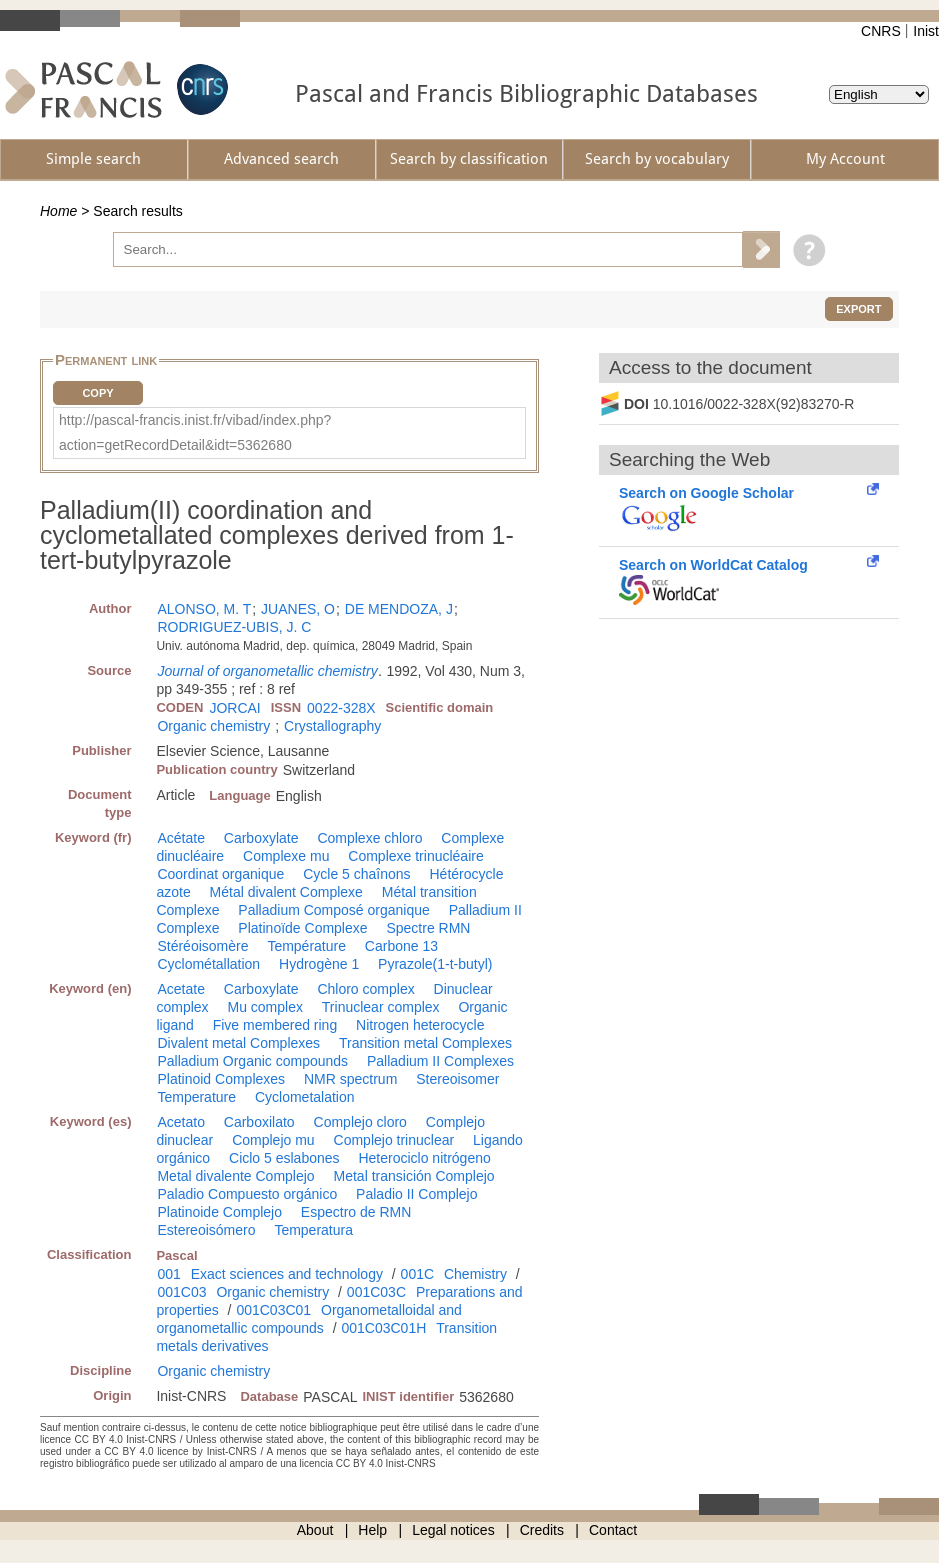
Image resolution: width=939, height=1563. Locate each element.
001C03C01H (383, 1328)
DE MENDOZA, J (399, 609)
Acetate (180, 989)
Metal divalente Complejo (235, 1176)
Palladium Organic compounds (252, 1061)
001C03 (181, 1292)
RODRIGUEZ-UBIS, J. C (234, 627)
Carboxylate (261, 838)
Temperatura (313, 1230)
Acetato (180, 1122)
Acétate (180, 838)
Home (58, 211)
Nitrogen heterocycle (420, 1025)
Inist (926, 31)
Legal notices (453, 1530)
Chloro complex (365, 989)
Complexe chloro (369, 838)
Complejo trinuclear (394, 1140)
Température (306, 946)
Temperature (196, 1097)
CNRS (881, 31)
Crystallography (332, 726)
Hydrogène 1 (319, 964)
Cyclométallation (208, 964)
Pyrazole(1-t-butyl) (435, 964)
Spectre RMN (428, 928)
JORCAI (234, 708)
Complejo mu (273, 1140)
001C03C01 (273, 1310)
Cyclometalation (305, 1097)
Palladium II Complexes (440, 1061)
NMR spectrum (350, 1079)
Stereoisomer (457, 1079)
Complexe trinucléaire (415, 856)
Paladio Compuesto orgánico (247, 1194)
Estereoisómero (206, 1230)
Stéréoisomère (202, 946)
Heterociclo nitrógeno (424, 1158)
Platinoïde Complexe (302, 928)
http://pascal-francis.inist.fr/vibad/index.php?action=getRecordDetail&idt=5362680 (195, 432)
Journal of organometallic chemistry (267, 671)
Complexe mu (286, 856)
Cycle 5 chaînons (356, 874)
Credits (542, 1530)
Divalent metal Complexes (238, 1043)
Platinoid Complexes (221, 1079)
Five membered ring (275, 1025)
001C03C (376, 1292)
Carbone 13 (401, 946)
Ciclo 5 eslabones (284, 1158)
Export (858, 309)
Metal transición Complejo (414, 1176)
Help (372, 1530)
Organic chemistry (213, 726)
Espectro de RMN (356, 1212)
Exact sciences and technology (287, 1274)
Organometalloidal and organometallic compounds (308, 1319)
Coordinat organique (220, 874)
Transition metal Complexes (425, 1043)
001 (168, 1274)
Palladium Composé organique (333, 910)
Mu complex (264, 1007)
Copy (97, 393)
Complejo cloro (360, 1122)
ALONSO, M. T (204, 609)
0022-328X (341, 708)
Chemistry (475, 1274)
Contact (613, 1530)
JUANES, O (298, 609)
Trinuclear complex (381, 1007)
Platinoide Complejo (219, 1212)
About (315, 1530)
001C (417, 1274)
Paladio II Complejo (416, 1194)
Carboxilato (259, 1122)
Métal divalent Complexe (286, 892)
